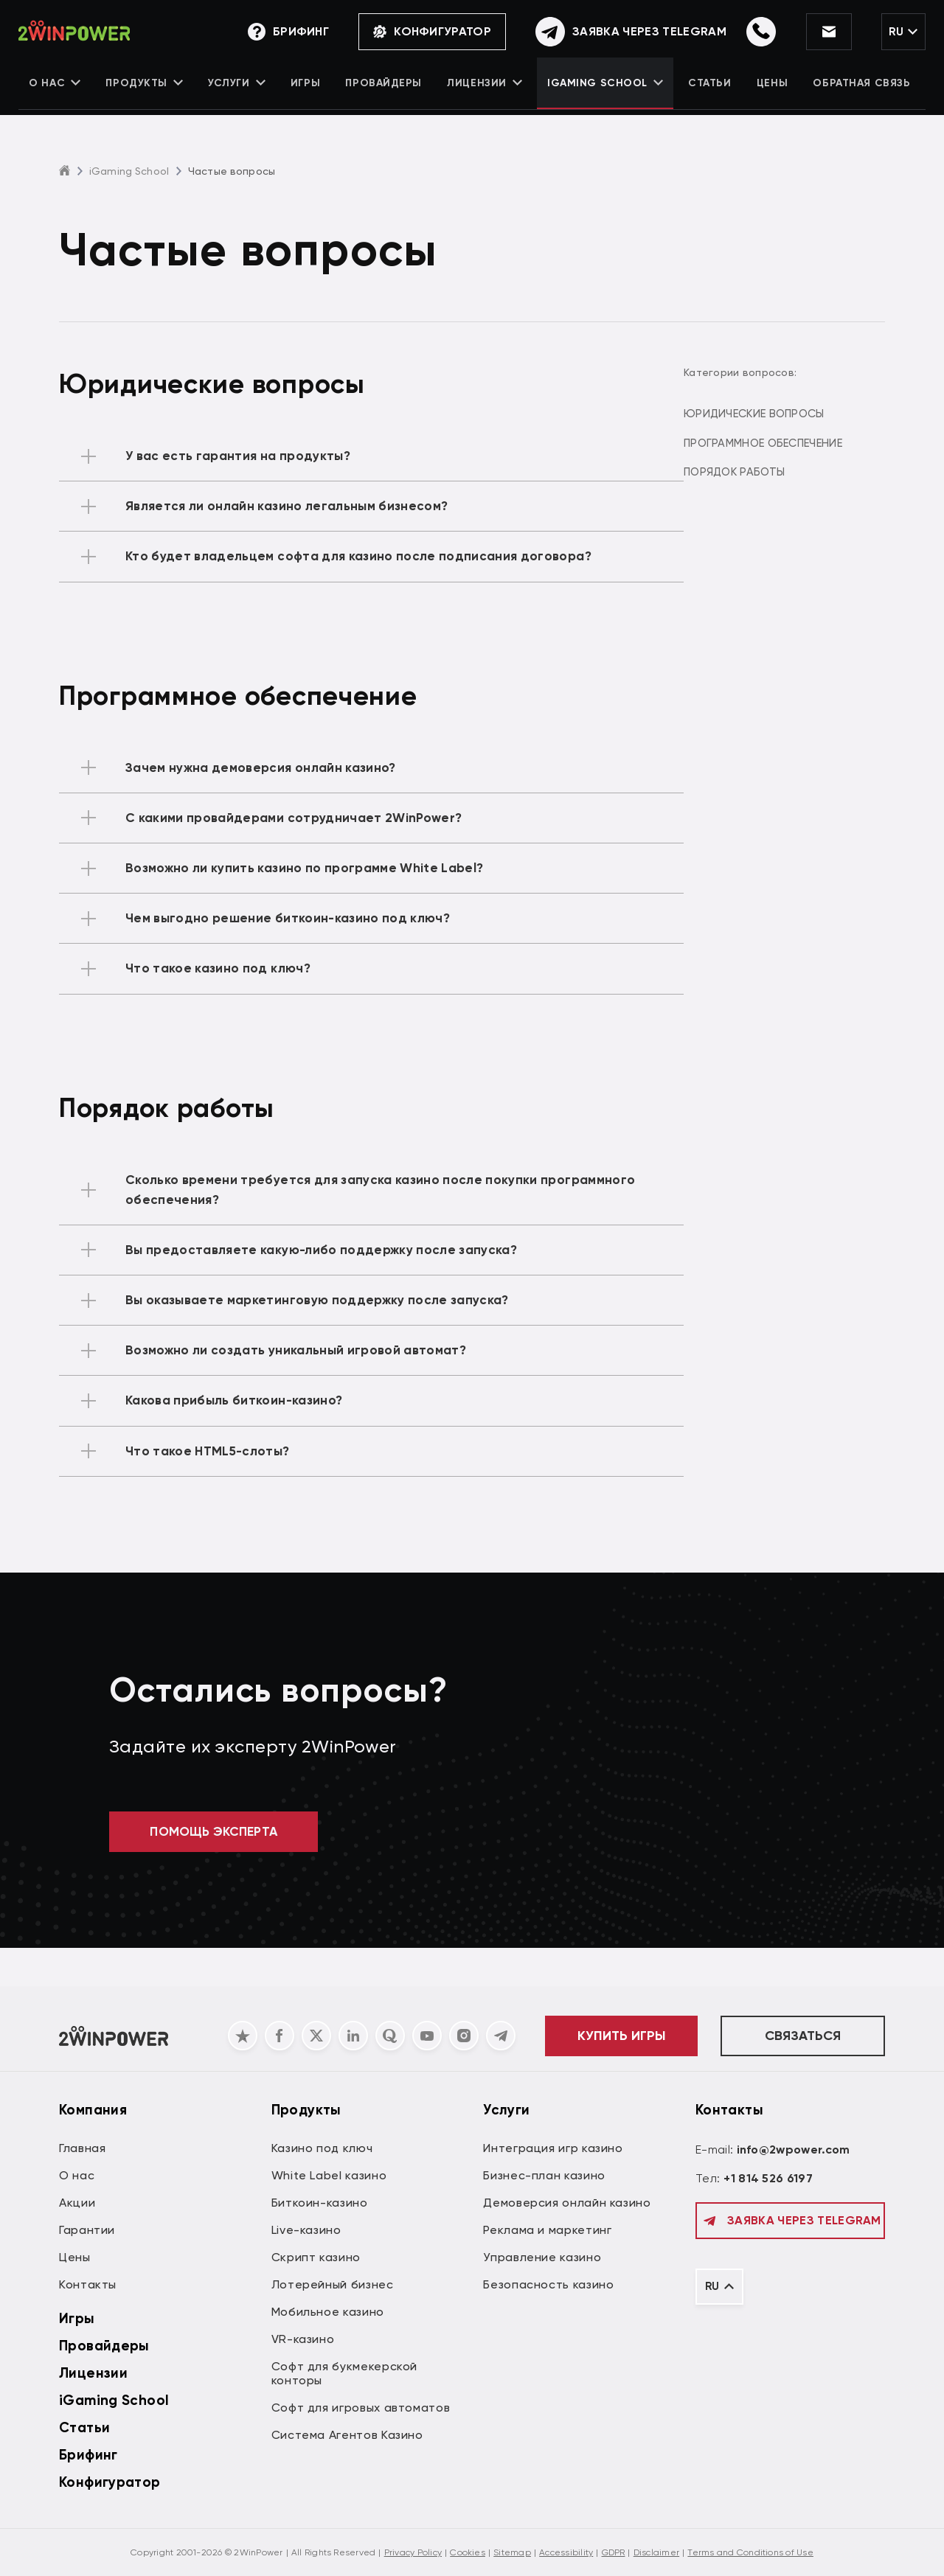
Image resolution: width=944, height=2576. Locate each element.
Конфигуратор (420, 33)
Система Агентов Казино (347, 2435)
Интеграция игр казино (552, 2148)
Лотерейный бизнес (332, 2284)
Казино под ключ (322, 2148)
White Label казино (329, 2175)
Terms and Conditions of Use (750, 2552)
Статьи (708, 92)
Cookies (467, 2552)
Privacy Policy (413, 2552)
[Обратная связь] (618, 33)
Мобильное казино (327, 2312)
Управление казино (542, 2257)
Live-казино (306, 2230)
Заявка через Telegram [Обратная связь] (790, 2221)
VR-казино (303, 2339)
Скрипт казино (316, 2257)
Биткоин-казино (319, 2203)
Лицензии (484, 92)
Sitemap (512, 2552)
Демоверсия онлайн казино (566, 2203)
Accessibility (566, 2552)
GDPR (613, 2552)
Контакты (88, 2284)
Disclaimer (656, 2552)
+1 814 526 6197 (768, 2178)
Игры (307, 92)
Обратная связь (859, 92)
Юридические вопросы (781, 414)
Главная (82, 2148)
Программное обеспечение (789, 440)
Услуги (238, 92)
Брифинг (88, 2454)
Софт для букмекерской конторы (344, 2373)
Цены (769, 92)
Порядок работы (762, 467)
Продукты (146, 92)
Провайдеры (384, 92)
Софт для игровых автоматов (361, 2408)
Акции (77, 2203)
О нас (58, 92)
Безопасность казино (548, 2284)
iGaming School (604, 92)
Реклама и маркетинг (547, 2230)
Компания (93, 2109)
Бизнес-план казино (544, 2175)
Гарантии (87, 2230)
